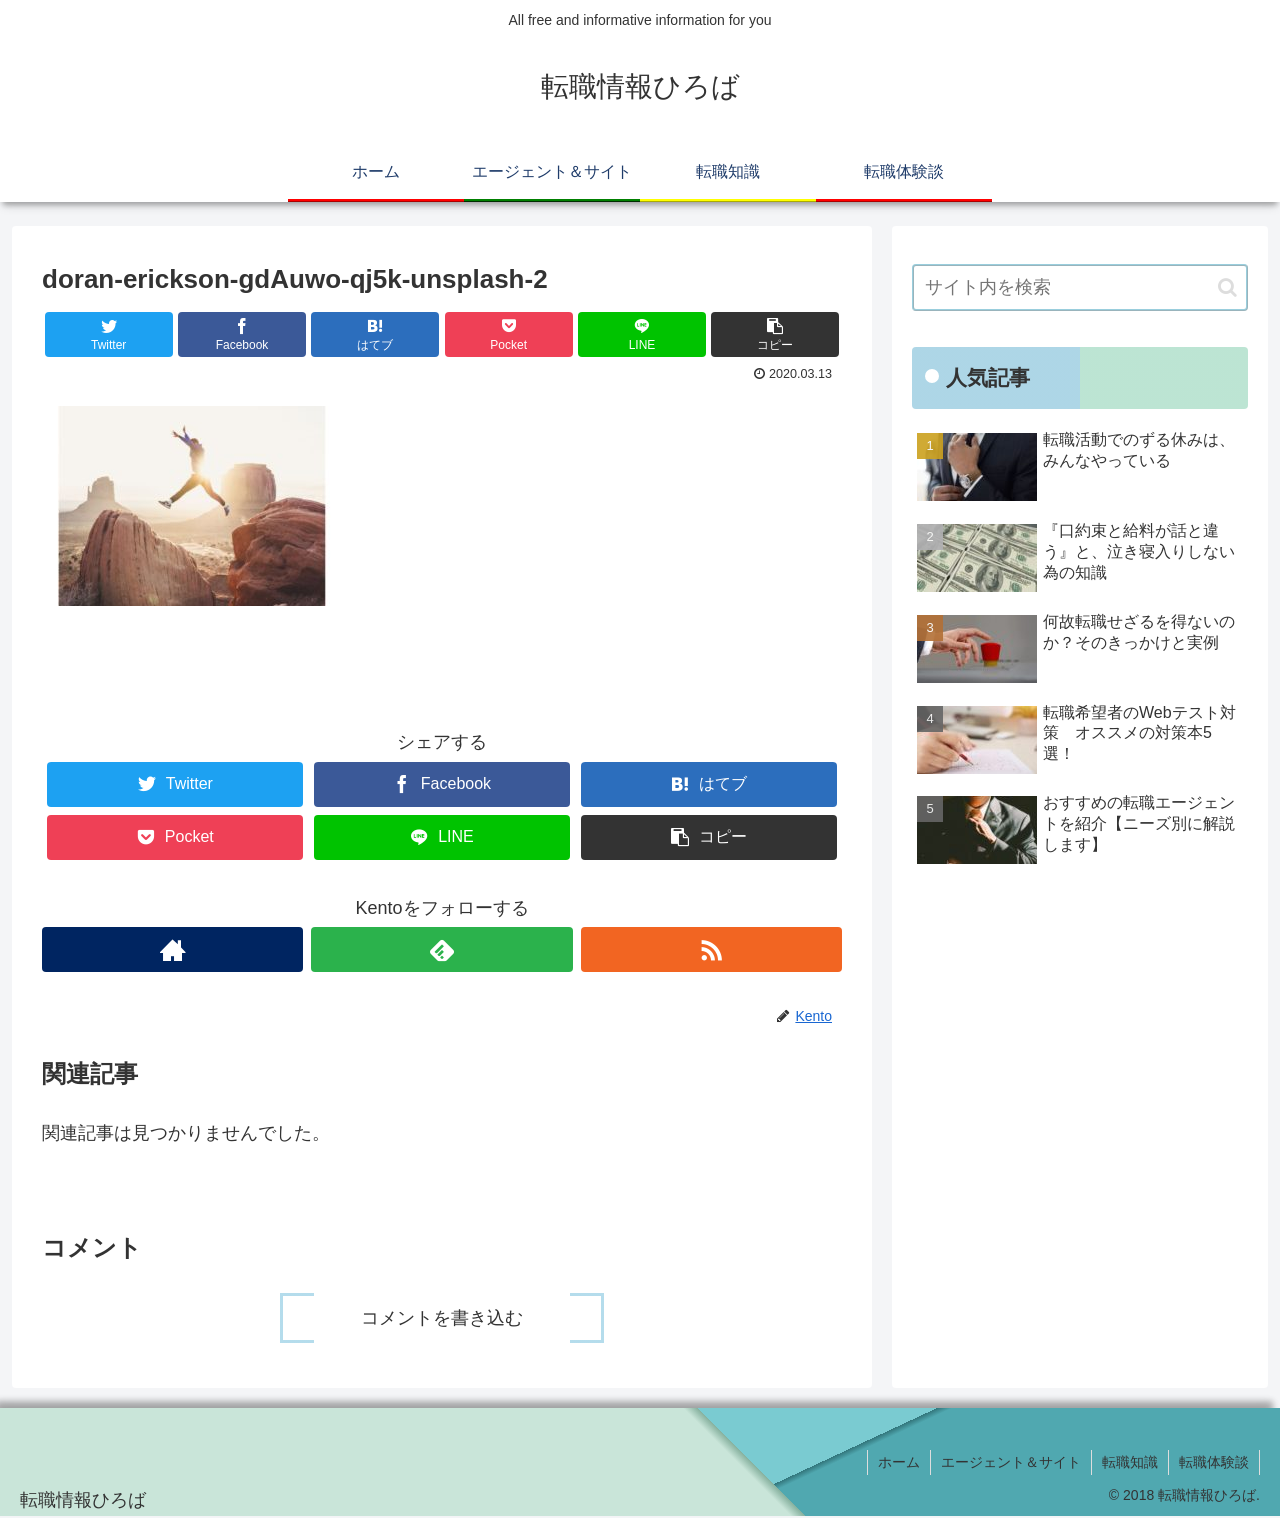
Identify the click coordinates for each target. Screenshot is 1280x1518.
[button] (1227, 287)
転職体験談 (1214, 1462)
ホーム (899, 1462)
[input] (1080, 287)
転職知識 (1130, 1462)
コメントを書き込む (442, 1318)
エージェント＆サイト (1011, 1462)
